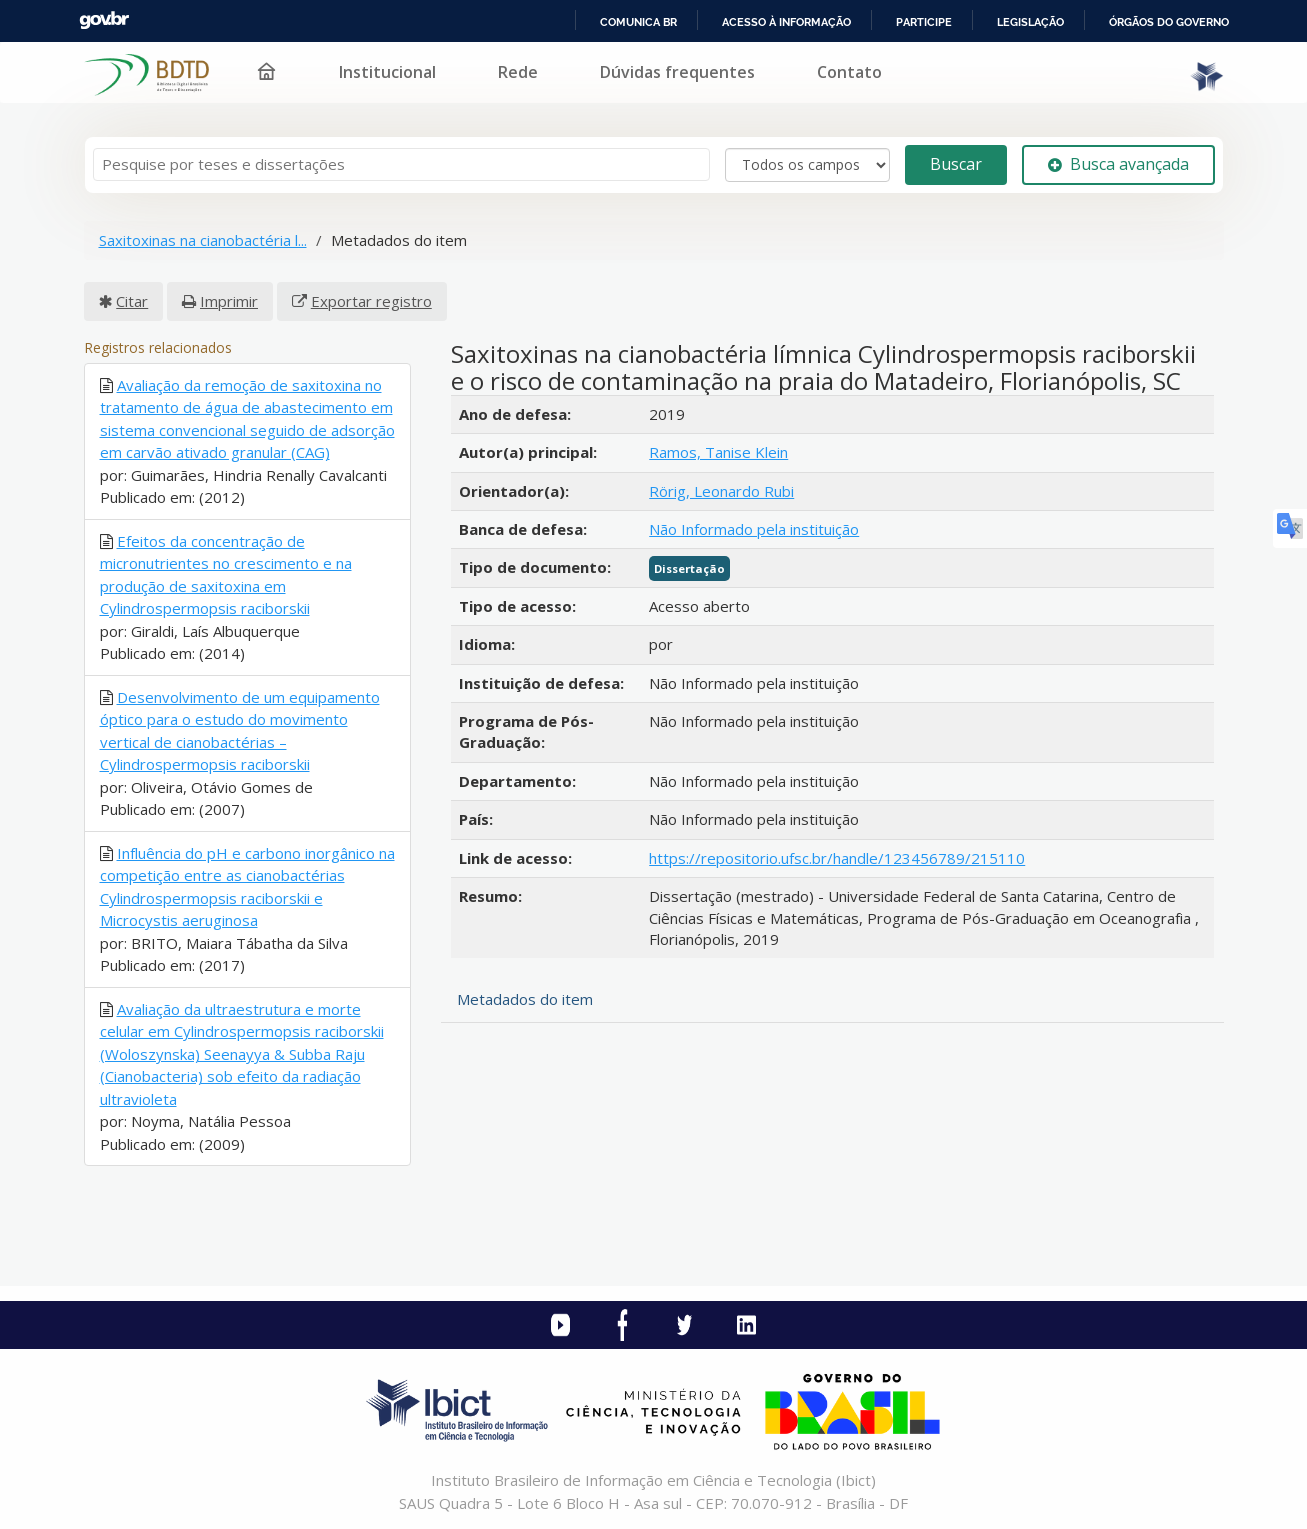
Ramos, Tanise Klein (718, 452)
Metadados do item (525, 999)
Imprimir (229, 301)
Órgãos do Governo (1169, 22)
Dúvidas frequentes (677, 72)
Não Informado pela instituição (754, 529)
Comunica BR (638, 22)
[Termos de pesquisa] (401, 164)
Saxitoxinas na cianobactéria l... (203, 240)
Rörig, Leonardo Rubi (721, 491)
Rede (518, 72)
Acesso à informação (786, 22)
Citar (132, 301)
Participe (924, 22)
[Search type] (807, 165)
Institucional (387, 72)
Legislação (1030, 22)
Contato (849, 72)
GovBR (104, 20)
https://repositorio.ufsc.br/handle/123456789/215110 (837, 858)
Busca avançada (1118, 164)
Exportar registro (371, 301)
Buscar (956, 164)
